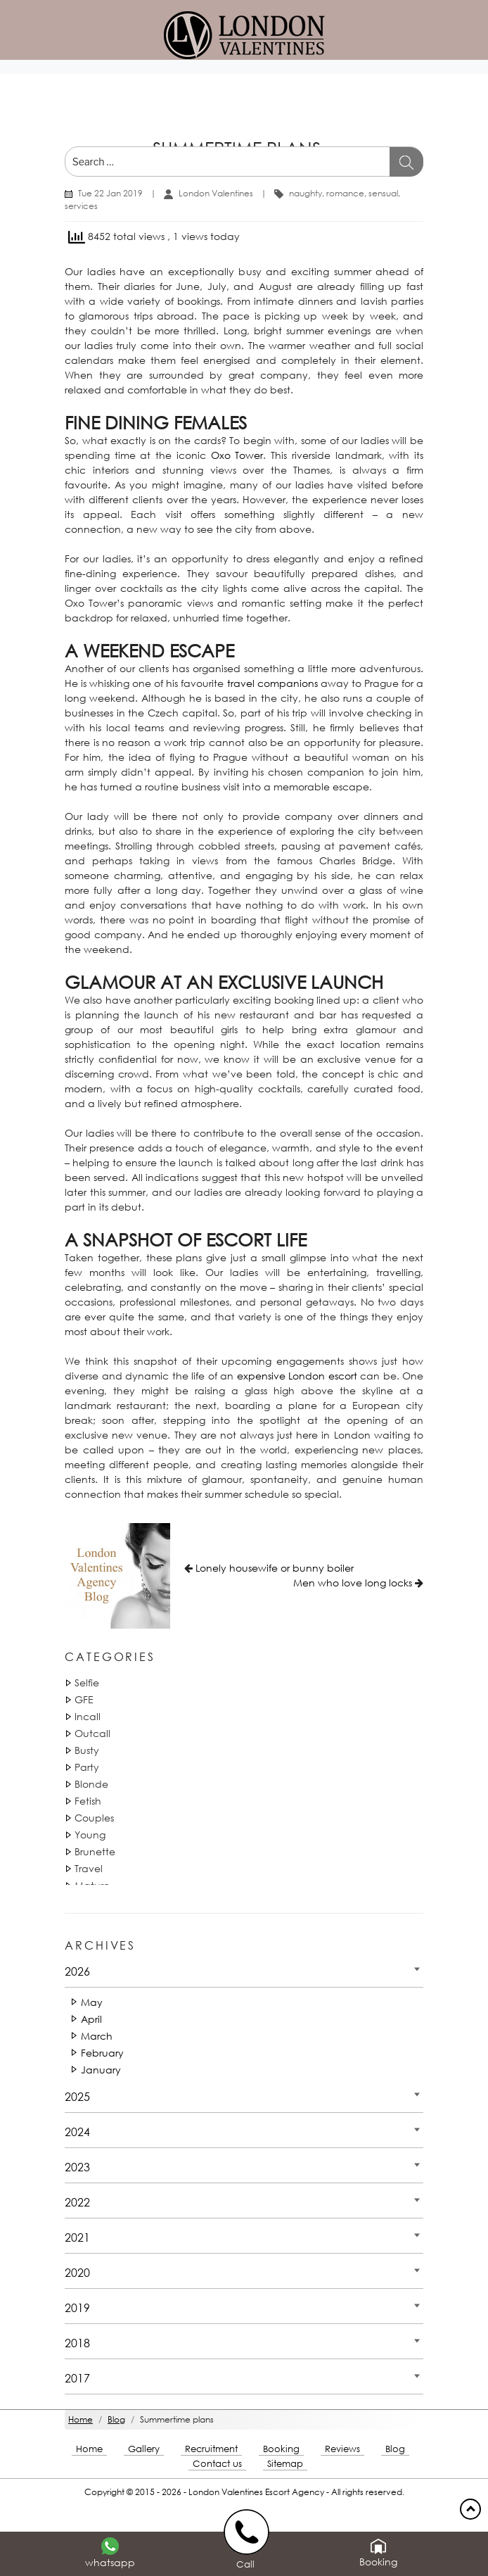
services (81, 206)
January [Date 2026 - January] (101, 2069)
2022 (77, 2202)
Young (90, 1834)
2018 (77, 2342)
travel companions (272, 683)
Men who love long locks (352, 1582)
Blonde (91, 1784)
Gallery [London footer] (144, 2449)
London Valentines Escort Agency (256, 2492)
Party (87, 1767)
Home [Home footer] (89, 2449)
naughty (305, 193)
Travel (89, 1868)
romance (345, 193)
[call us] (249, 2530)
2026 (77, 1971)
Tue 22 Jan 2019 (110, 193)
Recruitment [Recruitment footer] (211, 2449)
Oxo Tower (237, 455)
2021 (77, 2237)
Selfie (87, 1682)
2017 (77, 2377)
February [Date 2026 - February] (102, 2052)
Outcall (92, 1733)
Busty (87, 1750)
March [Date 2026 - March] (97, 2036)
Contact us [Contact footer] (217, 2464)
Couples (94, 1817)
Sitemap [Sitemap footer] (285, 2464)
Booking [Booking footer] (281, 2449)
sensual (383, 193)
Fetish (88, 1800)
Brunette (95, 1851)
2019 (77, 2307)
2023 (77, 2166)
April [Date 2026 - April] (91, 2019)
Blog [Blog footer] (395, 2449)
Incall (88, 1716)
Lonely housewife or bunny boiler (274, 1567)
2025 (77, 2096)
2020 (77, 2272)
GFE (84, 1699)
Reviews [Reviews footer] (342, 2449)
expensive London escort (297, 1375)
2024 (77, 2131)
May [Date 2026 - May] (92, 2002)
